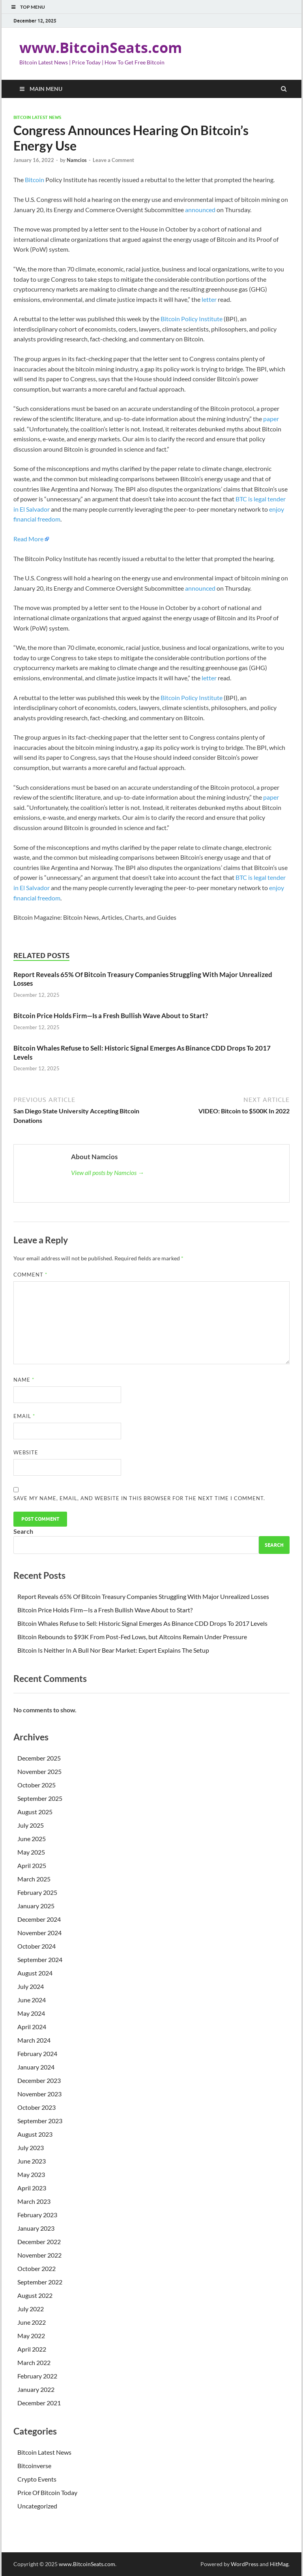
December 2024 (39, 1919)
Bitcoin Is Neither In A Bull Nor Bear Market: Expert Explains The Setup (113, 1650)
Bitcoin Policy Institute (192, 318)
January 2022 (35, 2389)
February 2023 (37, 2214)
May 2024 (31, 2013)
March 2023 (33, 2201)
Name (23, 1380)
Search (23, 1531)
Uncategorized (37, 2506)
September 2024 (39, 1959)
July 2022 (30, 2308)
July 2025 (30, 1825)
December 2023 (39, 2080)
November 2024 (39, 1932)
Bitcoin (34, 179)
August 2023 (34, 2134)
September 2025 (39, 1798)
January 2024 (35, 2067)
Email (24, 1416)
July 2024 (30, 1986)
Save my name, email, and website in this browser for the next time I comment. (139, 1498)
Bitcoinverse (34, 2465)
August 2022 (34, 2295)
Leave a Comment (113, 160)
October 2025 (36, 1785)
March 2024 (33, 2040)
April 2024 (31, 2026)
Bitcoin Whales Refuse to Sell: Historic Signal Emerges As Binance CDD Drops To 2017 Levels (142, 1623)
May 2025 (31, 1852)
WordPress (244, 2564)
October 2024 (36, 1946)
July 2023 (30, 2147)
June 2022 (31, 2322)
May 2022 (31, 2335)
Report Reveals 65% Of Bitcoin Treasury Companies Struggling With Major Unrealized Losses (143, 1596)
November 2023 (39, 2094)
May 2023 (31, 2174)
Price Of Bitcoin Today (47, 2492)
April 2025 (31, 1865)
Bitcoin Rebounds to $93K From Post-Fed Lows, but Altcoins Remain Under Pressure (132, 1636)
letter (209, 299)
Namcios (77, 160)
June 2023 (31, 2161)
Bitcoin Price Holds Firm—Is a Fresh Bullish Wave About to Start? (110, 1015)
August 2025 (34, 1811)
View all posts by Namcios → (107, 1172)
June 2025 (31, 1838)
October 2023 (36, 2107)
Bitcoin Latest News (37, 117)
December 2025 (39, 1758)
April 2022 (31, 2349)
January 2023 (35, 2228)
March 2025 (33, 1879)
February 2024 (37, 2053)
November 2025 (39, 1771)
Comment (30, 1274)
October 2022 (36, 2268)
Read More (28, 538)
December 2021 (39, 2403)
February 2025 (37, 1892)
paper (271, 418)
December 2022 (39, 2241)
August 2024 (34, 1973)
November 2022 (39, 2255)
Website (25, 1452)
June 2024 (31, 2000)
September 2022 (39, 2282)
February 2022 (37, 2376)
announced (200, 209)
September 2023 (39, 2120)
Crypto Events (36, 2479)
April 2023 (31, 2188)
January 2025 (35, 1905)
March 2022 (33, 2362)
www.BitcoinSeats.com (100, 47)
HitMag (279, 2564)
